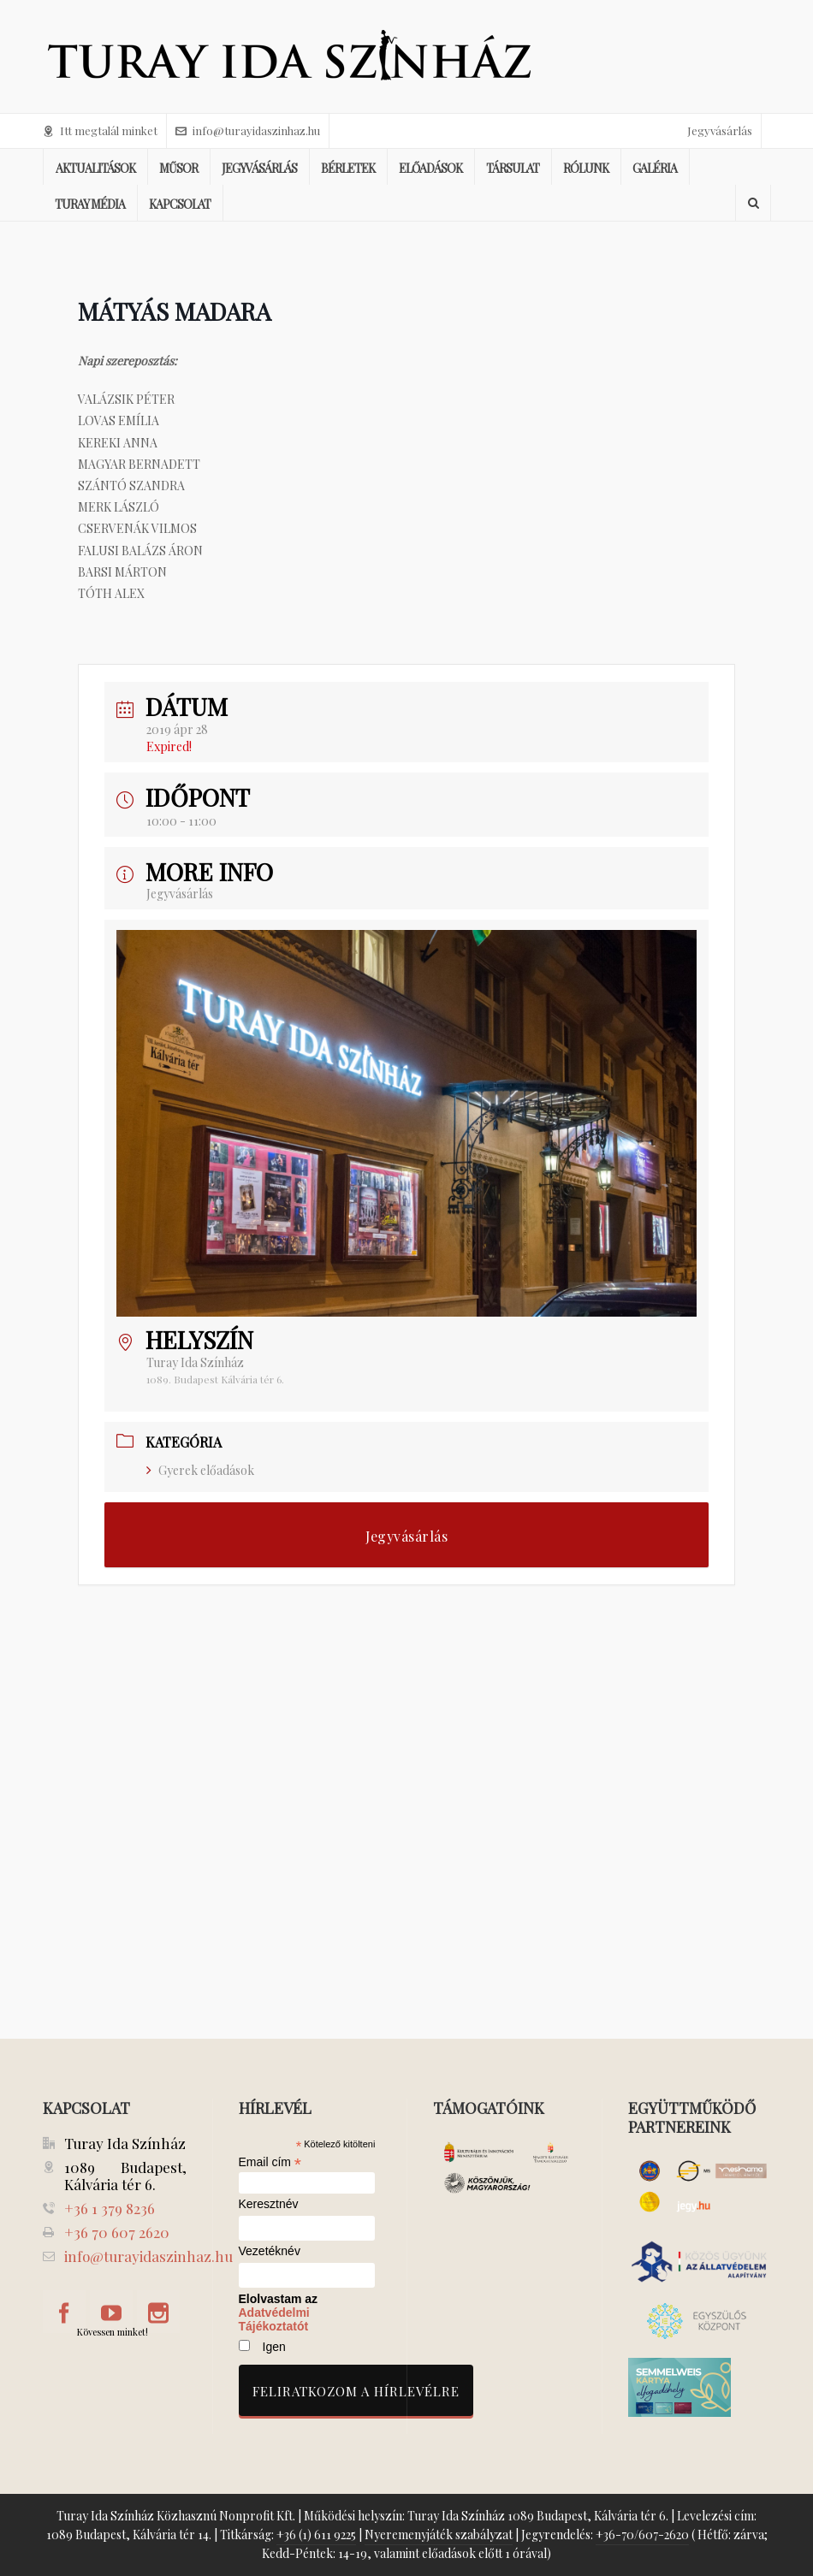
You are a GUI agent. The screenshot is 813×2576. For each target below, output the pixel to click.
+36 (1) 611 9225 (316, 2534)
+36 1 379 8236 (109, 2208)
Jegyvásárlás (719, 130)
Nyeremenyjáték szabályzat (439, 2534)
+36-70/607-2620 (642, 2534)
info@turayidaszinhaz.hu (247, 130)
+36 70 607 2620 (116, 2232)
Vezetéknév (269, 2251)
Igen (274, 2347)
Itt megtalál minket (100, 130)
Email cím (270, 2162)
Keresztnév (269, 2204)
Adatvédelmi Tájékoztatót (274, 2319)
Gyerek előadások (200, 1470)
